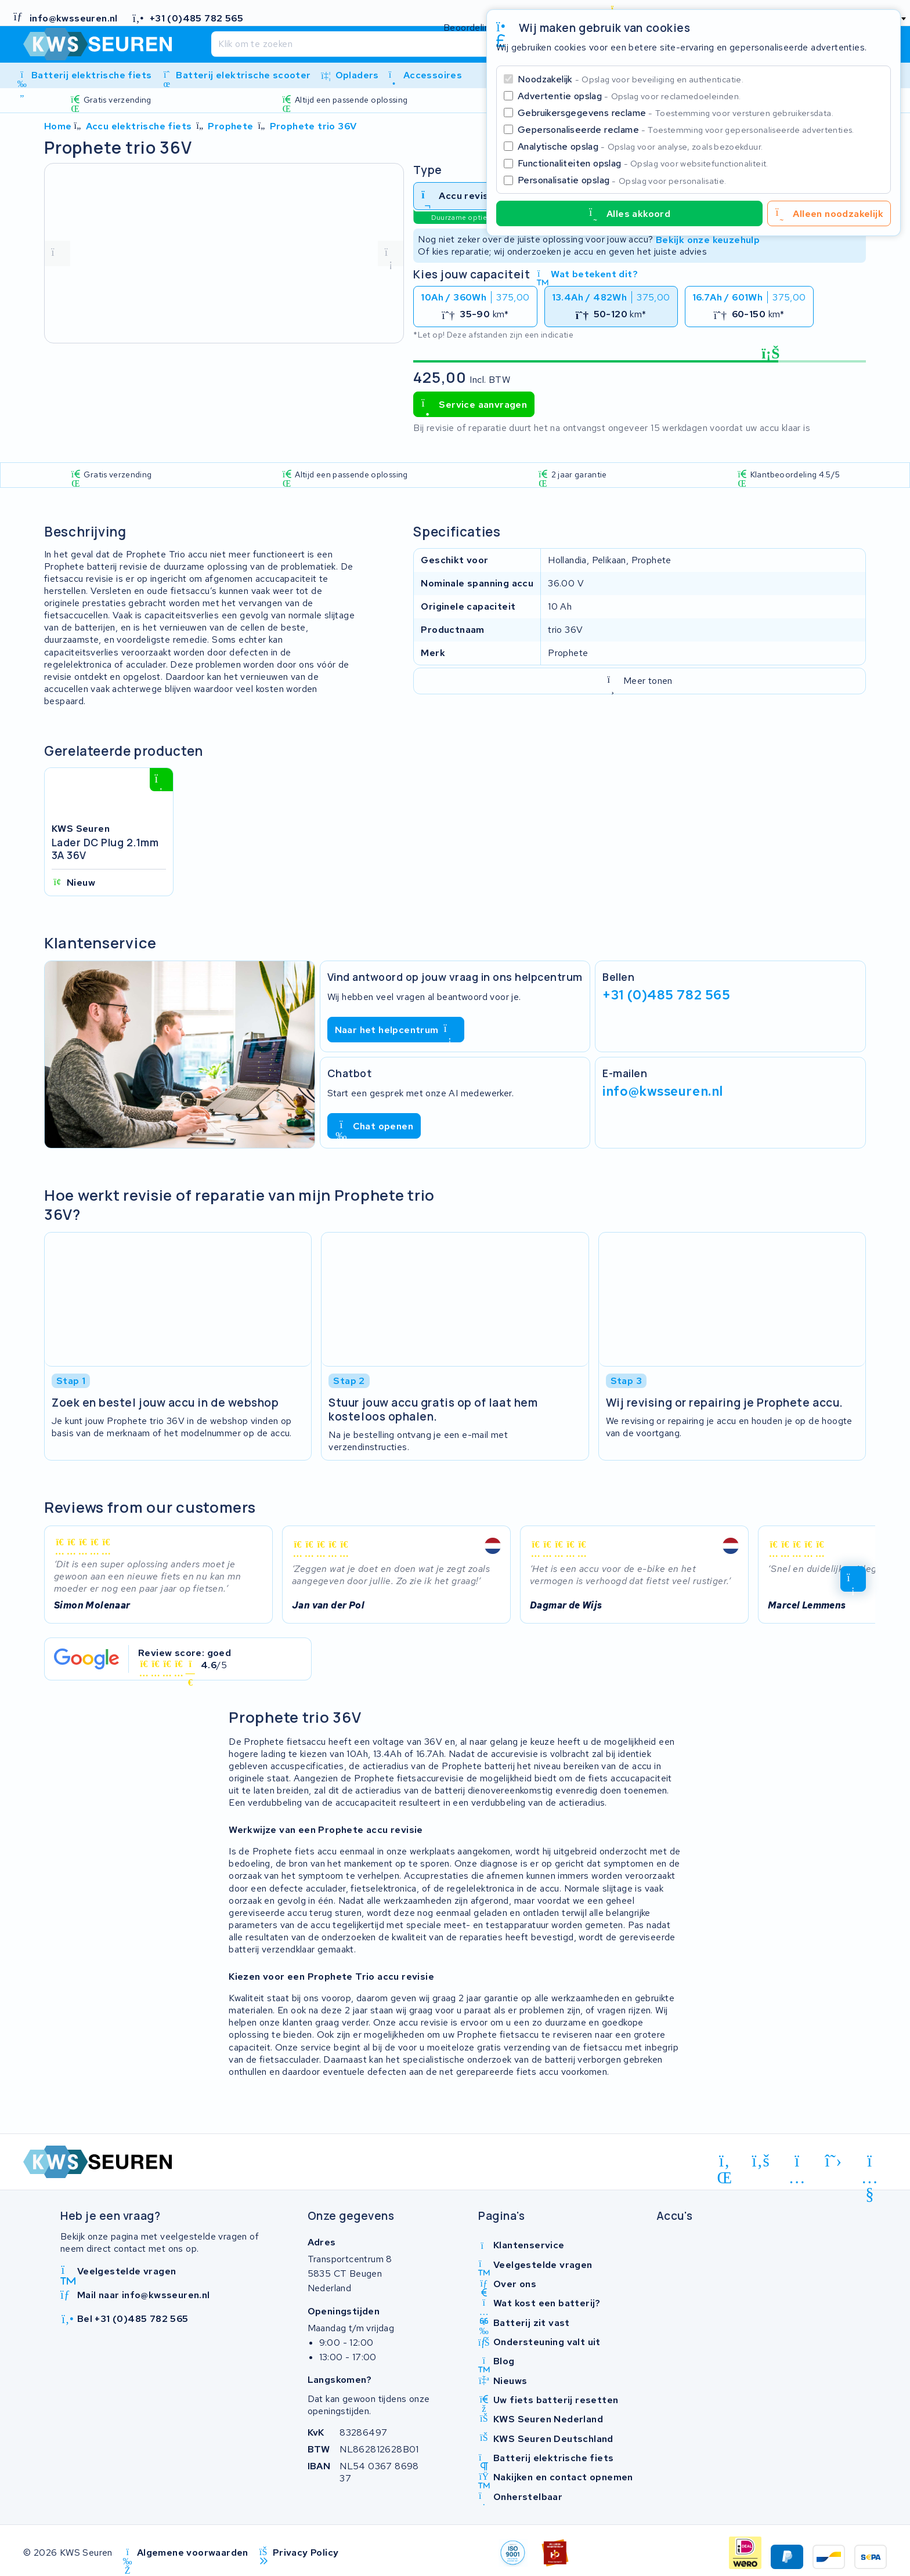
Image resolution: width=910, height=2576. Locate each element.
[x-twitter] (834, 2160)
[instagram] (797, 2163)
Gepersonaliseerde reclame (686, 130)
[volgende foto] (390, 253)
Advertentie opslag (629, 96)
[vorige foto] (57, 253)
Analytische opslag (640, 146)
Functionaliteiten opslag (643, 163)
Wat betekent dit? (587, 274)
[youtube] (870, 2163)
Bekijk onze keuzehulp (708, 239)
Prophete (230, 126)
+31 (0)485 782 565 (666, 994)
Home (58, 126)
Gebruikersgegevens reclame (675, 113)
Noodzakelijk (630, 79)
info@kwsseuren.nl (662, 1091)
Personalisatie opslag (622, 180)
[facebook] (761, 2160)
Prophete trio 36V (313, 126)
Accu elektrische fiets (139, 126)
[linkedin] (724, 2163)
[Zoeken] (430, 44)
